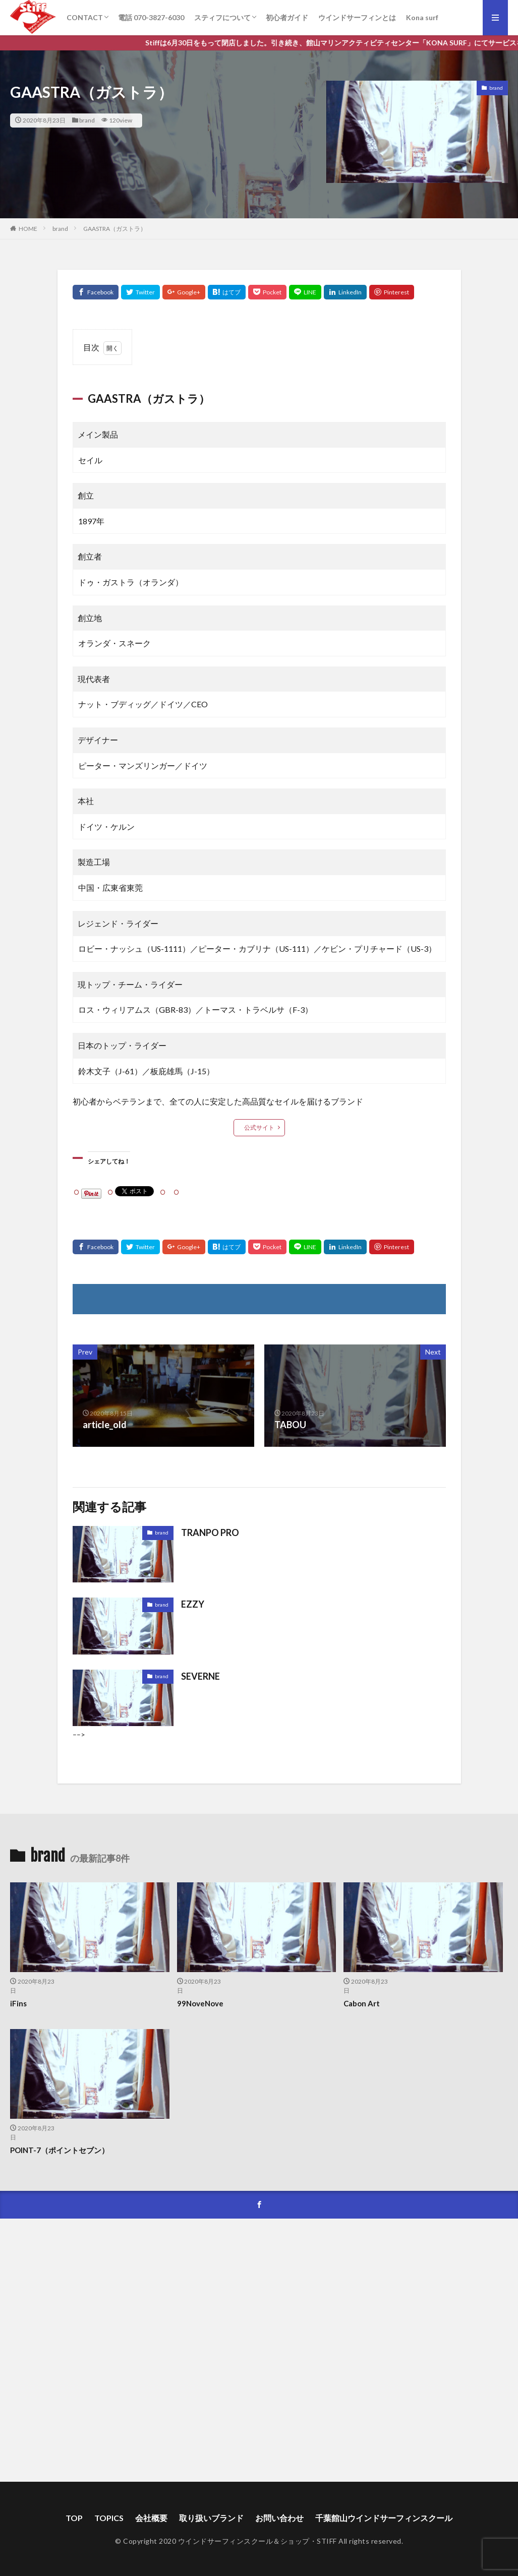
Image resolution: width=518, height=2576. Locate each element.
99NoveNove (200, 2003)
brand (87, 120)
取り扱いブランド (211, 2518)
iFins (18, 2003)
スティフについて (222, 17)
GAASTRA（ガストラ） (114, 228)
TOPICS (109, 2518)
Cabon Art (361, 2003)
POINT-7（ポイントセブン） (59, 2150)
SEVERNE (200, 1676)
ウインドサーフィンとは (357, 17)
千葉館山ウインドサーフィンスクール (383, 2518)
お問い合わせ (279, 2518)
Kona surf (422, 17)
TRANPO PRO (210, 1532)
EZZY (192, 1604)
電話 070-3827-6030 (151, 17)
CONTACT (85, 17)
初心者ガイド (287, 17)
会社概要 (151, 2518)
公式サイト (259, 1127)
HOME (28, 228)
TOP (74, 2518)
